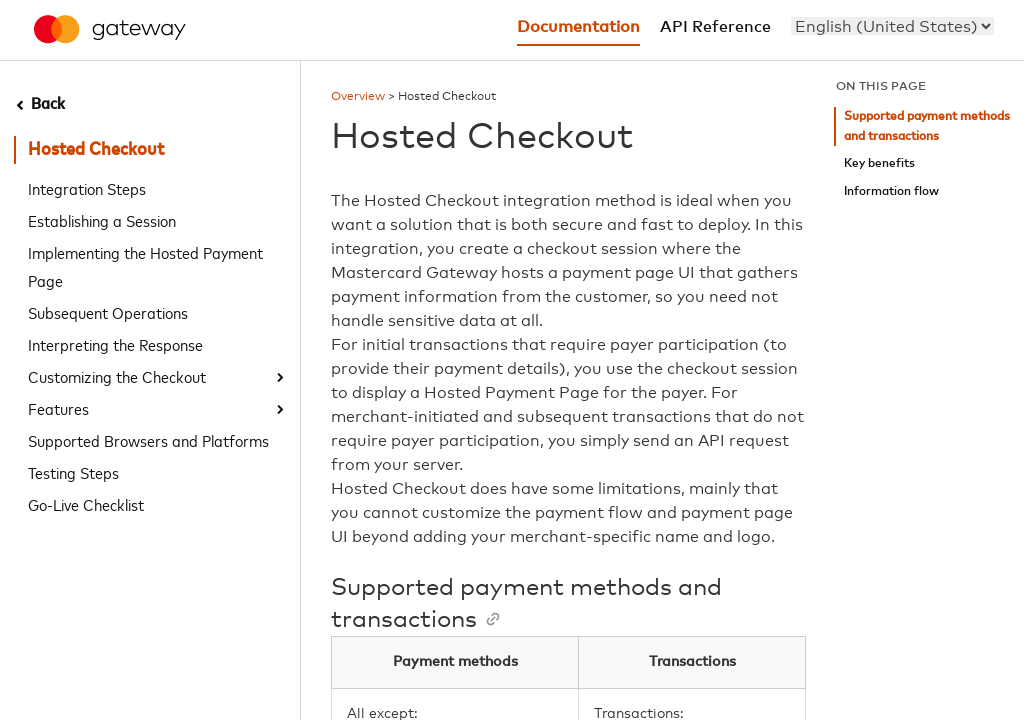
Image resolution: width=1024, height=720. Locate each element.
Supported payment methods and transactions (927, 126)
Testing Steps (73, 472)
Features (58, 408)
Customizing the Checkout (117, 376)
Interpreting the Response (115, 344)
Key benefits (879, 163)
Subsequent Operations (108, 312)
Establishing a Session (102, 220)
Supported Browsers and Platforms (148, 440)
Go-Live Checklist (86, 504)
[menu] (892, 26)
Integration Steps (87, 188)
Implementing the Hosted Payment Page (145, 266)
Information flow (891, 191)
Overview (358, 97)
